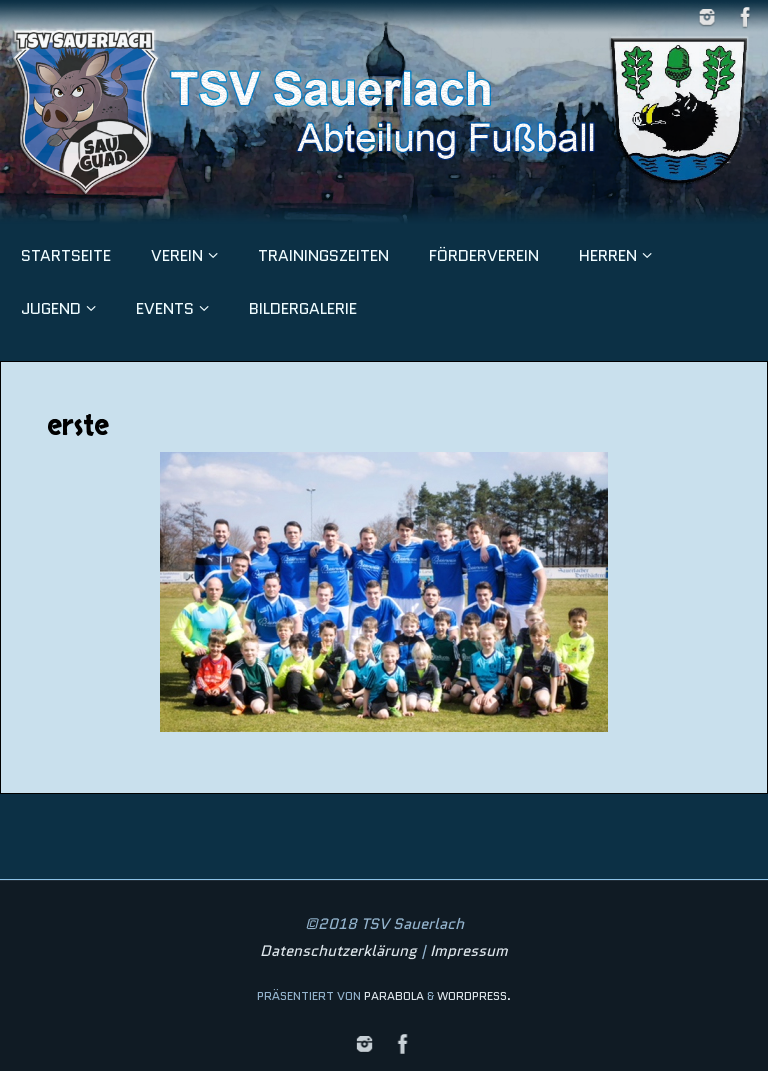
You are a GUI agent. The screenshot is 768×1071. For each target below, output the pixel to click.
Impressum (469, 951)
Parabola (394, 995)
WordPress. (474, 995)
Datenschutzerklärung (338, 951)
